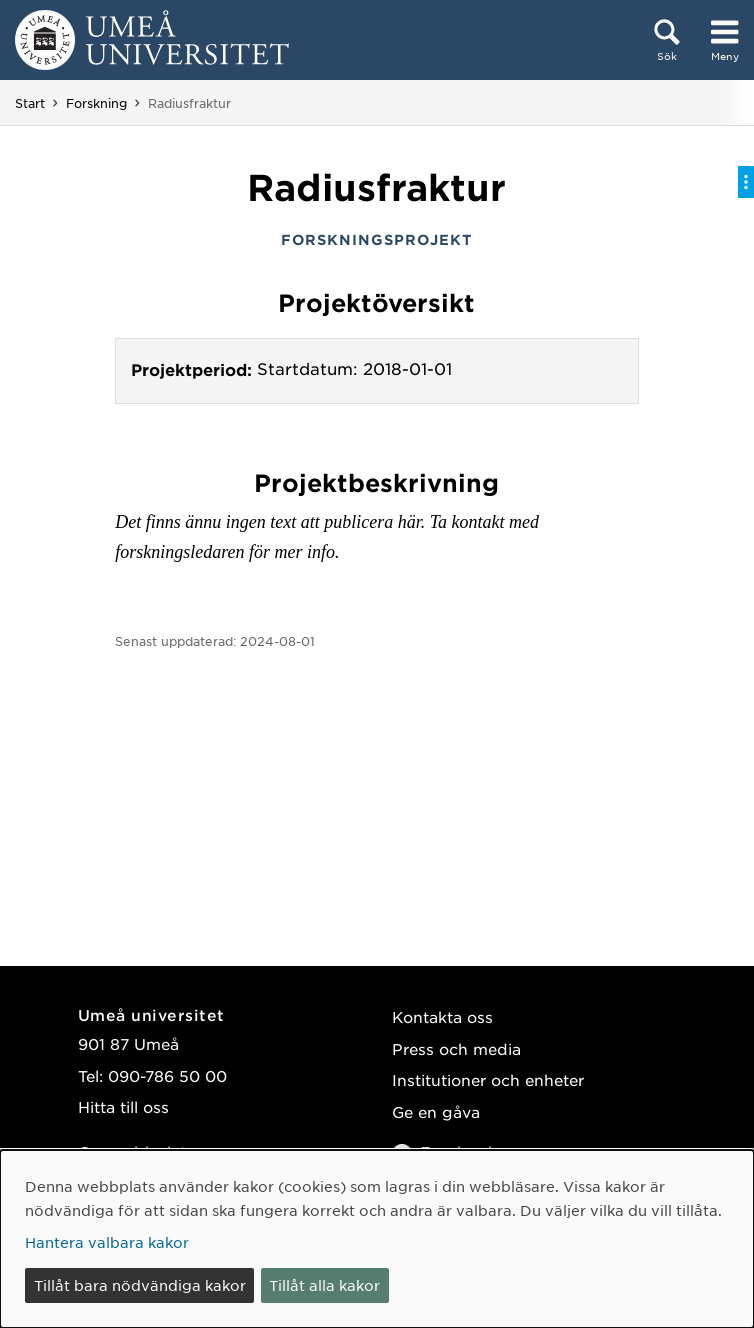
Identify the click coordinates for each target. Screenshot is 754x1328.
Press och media (456, 1048)
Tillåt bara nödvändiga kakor (140, 1285)
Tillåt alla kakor (324, 1285)
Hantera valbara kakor (107, 1242)
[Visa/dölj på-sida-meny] (746, 182)
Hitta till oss (123, 1106)
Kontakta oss (442, 1016)
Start (30, 103)
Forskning (96, 103)
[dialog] (377, 1239)
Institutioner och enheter (488, 1079)
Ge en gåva (436, 1111)
